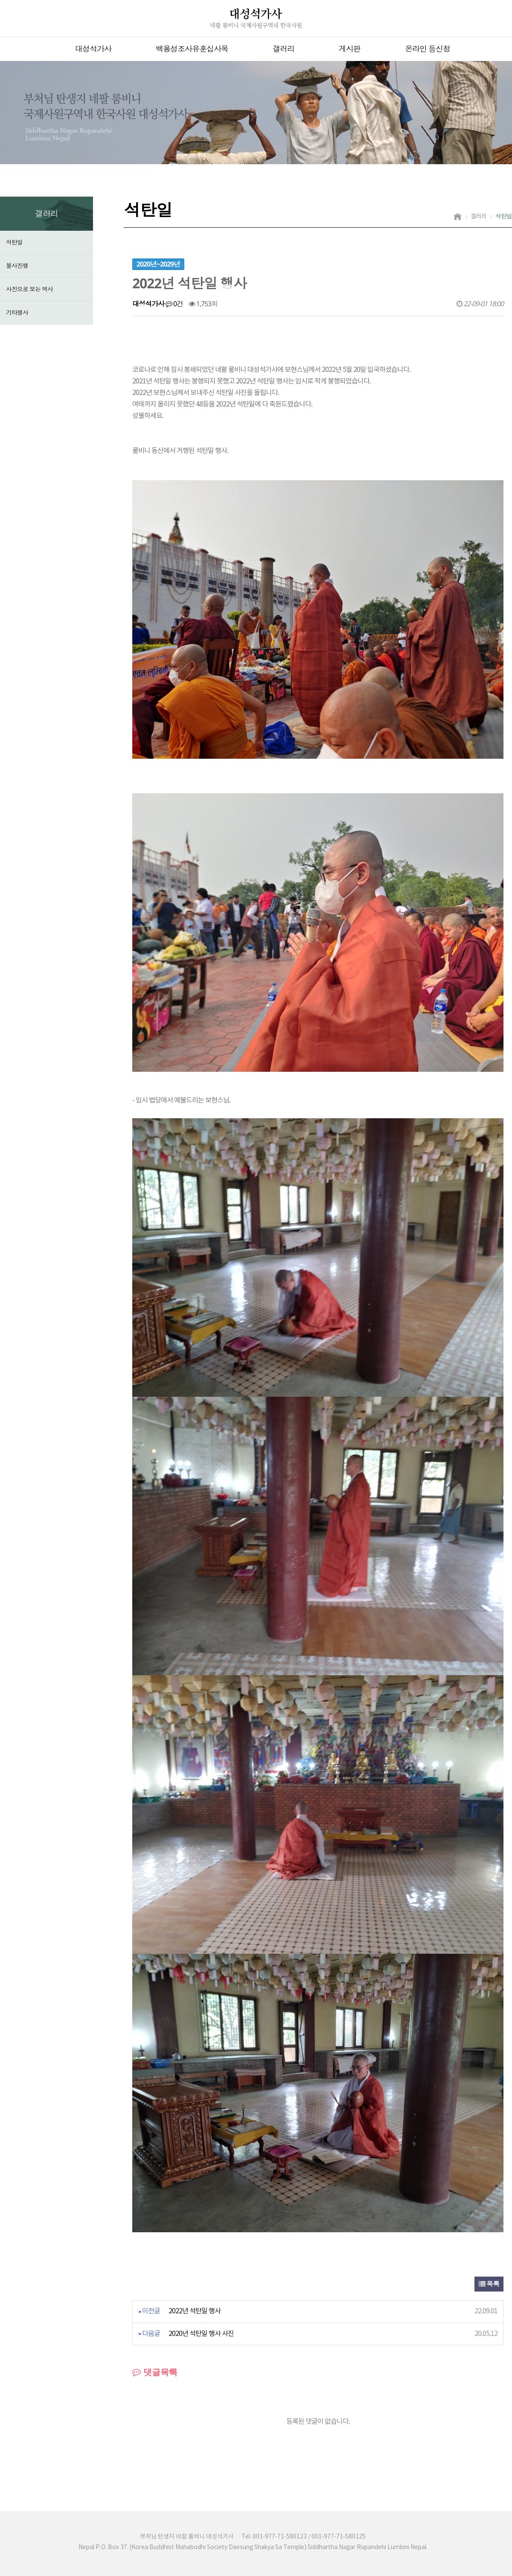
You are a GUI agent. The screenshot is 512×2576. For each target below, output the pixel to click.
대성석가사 (93, 49)
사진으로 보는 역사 (29, 289)
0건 (174, 303)
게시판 (350, 49)
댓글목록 (154, 2372)
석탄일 (14, 242)
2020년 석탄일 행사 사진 (201, 2334)
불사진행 (17, 265)
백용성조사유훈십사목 (192, 49)
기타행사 (17, 312)
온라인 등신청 (427, 49)
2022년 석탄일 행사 (195, 2311)
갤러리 (283, 49)
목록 (489, 2284)
